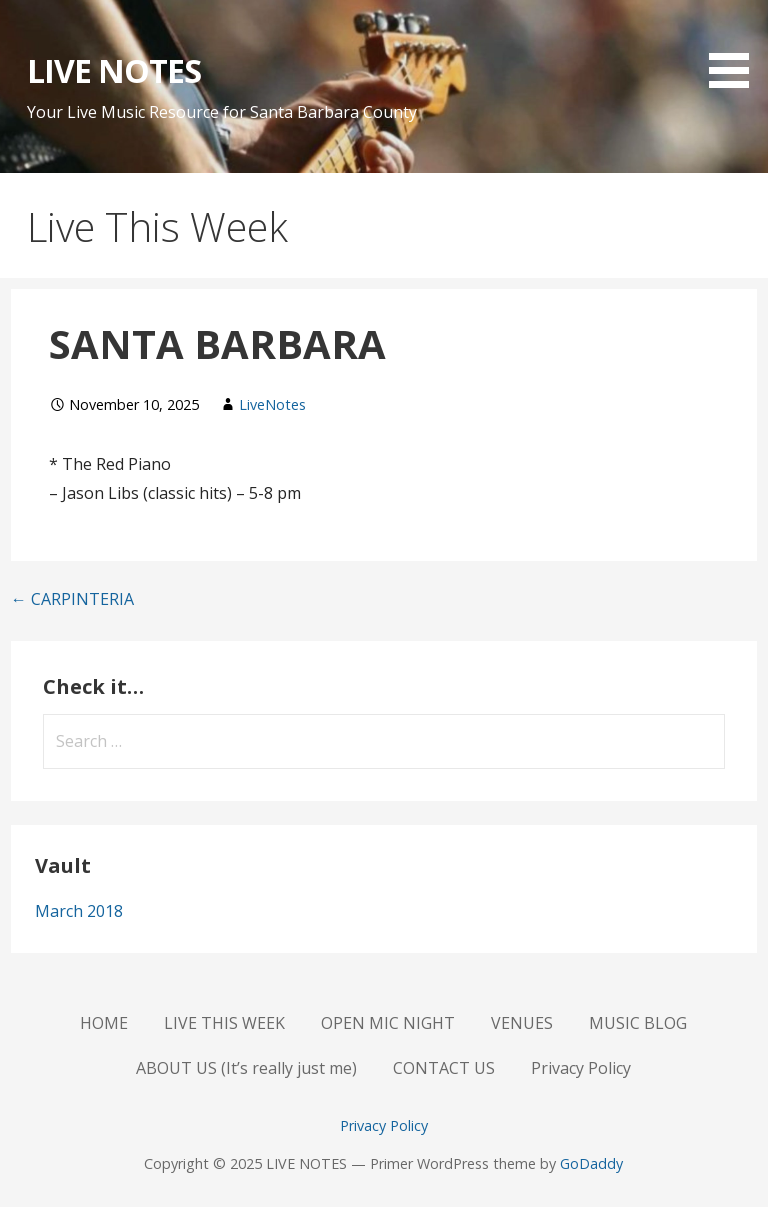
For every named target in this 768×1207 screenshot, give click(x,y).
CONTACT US (444, 1068)
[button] (736, 47)
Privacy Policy (581, 1068)
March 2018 (79, 911)
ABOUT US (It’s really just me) (246, 1068)
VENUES (522, 1023)
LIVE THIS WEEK (224, 1023)
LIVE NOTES (114, 70)
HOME (104, 1023)
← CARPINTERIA (72, 599)
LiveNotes (272, 404)
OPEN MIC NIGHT (388, 1023)
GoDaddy (591, 1163)
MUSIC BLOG (638, 1023)
